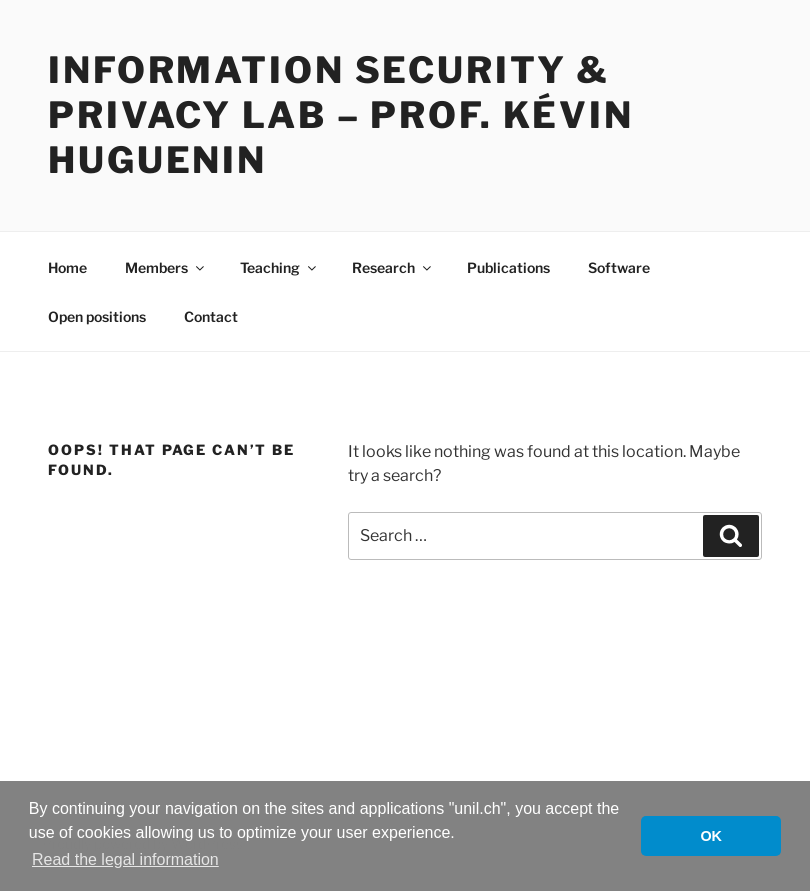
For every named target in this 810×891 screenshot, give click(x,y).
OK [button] (711, 836)
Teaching (279, 267)
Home (67, 267)
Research (393, 267)
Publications (508, 267)
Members (166, 267)
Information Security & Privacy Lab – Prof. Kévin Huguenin (341, 115)
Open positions (97, 316)
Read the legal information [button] (125, 859)
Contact (211, 316)
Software (619, 267)
